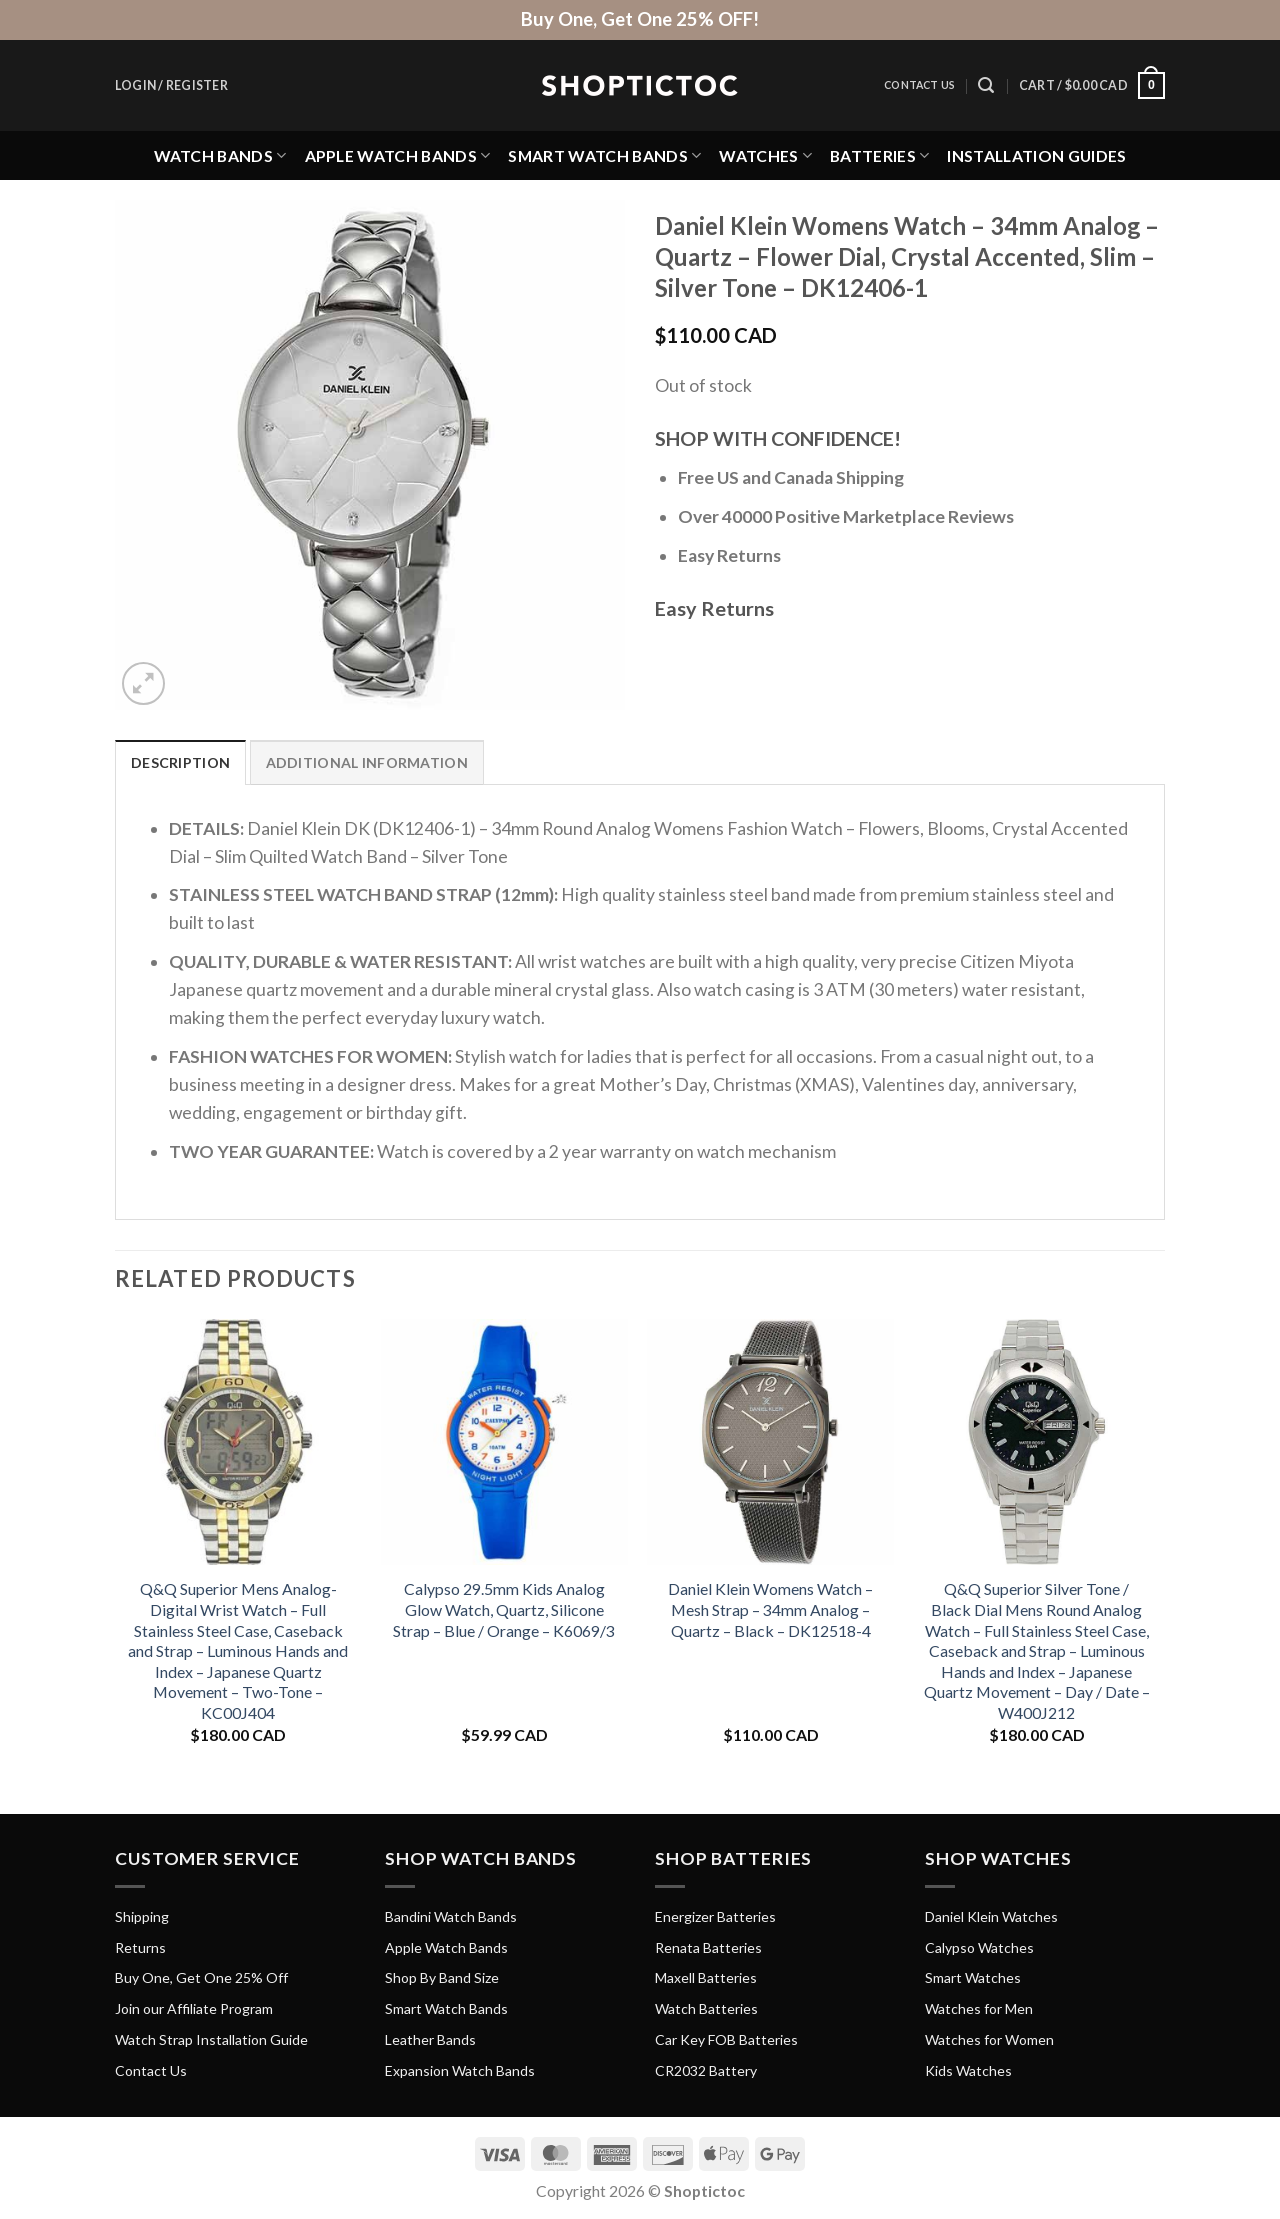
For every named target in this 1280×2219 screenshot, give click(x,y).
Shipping (142, 1916)
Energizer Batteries (715, 1916)
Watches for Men (979, 2008)
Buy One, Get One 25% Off (201, 1977)
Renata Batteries (708, 1947)
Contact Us (919, 85)
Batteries (879, 155)
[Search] (986, 85)
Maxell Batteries (706, 1977)
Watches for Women (989, 2039)
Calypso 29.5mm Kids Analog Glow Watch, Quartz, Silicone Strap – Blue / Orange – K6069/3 (504, 1609)
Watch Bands (220, 155)
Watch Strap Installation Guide (211, 2039)
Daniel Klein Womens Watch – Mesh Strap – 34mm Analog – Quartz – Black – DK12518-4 (770, 1609)
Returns (140, 1947)
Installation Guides (1036, 155)
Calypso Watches (979, 1947)
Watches (765, 155)
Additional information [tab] (367, 762)
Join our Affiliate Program (194, 2008)
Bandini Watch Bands (451, 1916)
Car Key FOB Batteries (726, 2039)
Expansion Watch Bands (460, 2070)
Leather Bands (430, 2039)
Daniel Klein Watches (991, 1916)
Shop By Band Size (442, 1977)
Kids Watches (968, 2070)
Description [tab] (180, 762)
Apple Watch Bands (398, 155)
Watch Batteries (706, 2008)
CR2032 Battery (706, 2070)
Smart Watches (973, 1977)
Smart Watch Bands (604, 155)
